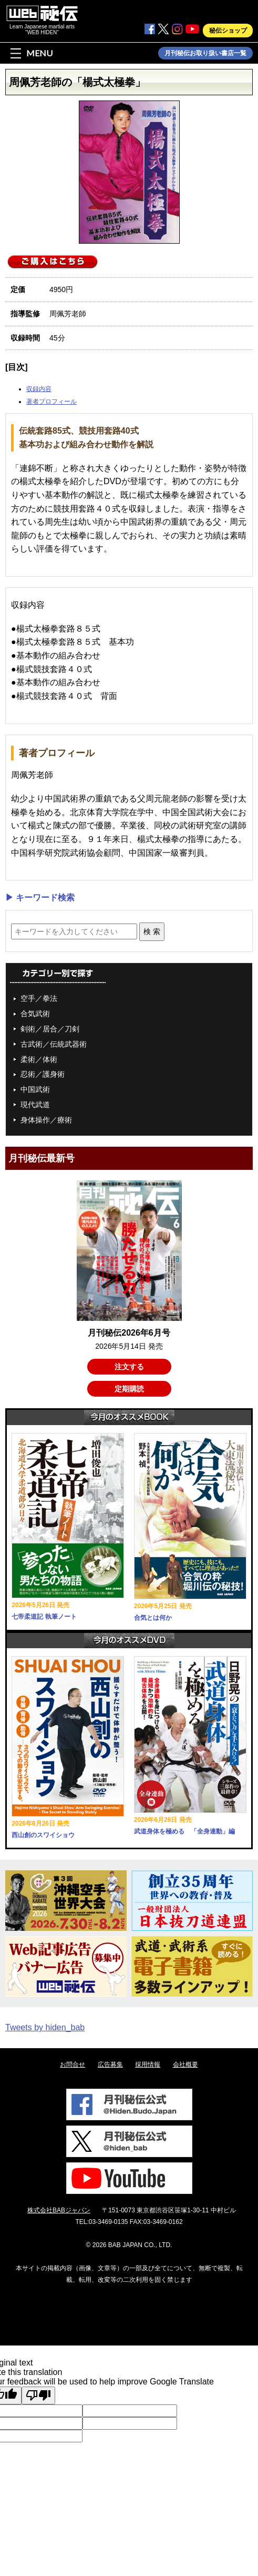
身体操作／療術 (46, 1120)
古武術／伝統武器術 (53, 1044)
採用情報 (147, 2064)
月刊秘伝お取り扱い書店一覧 (205, 53)
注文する (129, 1366)
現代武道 (35, 1104)
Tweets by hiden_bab (45, 2027)
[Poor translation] (38, 2395)
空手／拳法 (38, 998)
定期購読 (129, 1389)
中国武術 (35, 1089)
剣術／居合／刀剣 (49, 1029)
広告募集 (110, 2064)
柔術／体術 (38, 1059)
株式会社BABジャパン (58, 2210)
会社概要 (185, 2064)
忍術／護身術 (42, 1074)
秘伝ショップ (228, 30)
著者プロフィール (51, 401)
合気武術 (35, 1013)
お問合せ (72, 2064)
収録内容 (38, 389)
